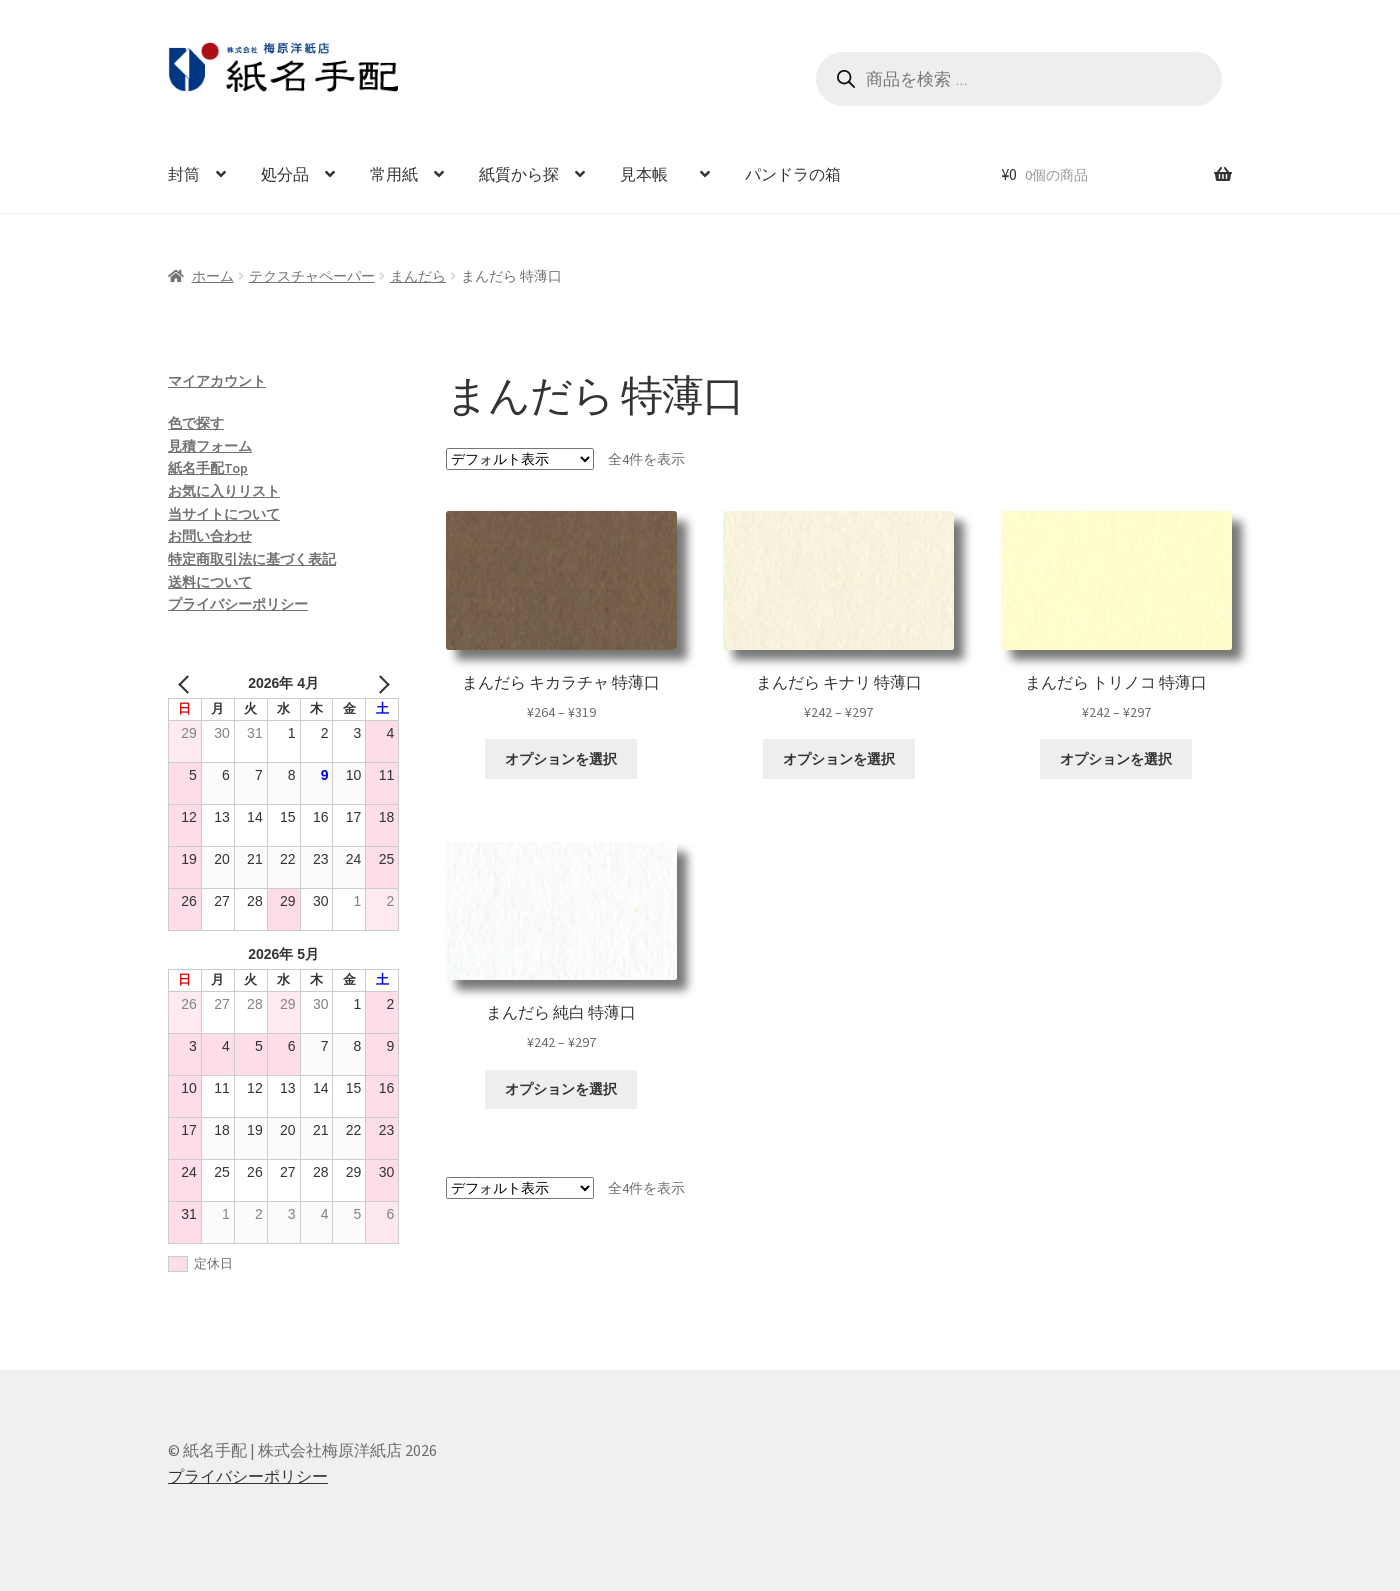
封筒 (184, 174)
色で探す (196, 423)
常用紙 (394, 174)
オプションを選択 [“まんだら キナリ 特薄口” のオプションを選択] (839, 759)
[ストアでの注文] (520, 459)
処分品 (285, 174)
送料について (210, 582)
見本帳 (652, 174)
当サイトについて (224, 514)
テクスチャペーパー (312, 276)
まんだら (418, 276)
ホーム (213, 276)
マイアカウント (217, 381)
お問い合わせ (210, 536)
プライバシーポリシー (238, 604)
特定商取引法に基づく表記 (252, 559)
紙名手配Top (208, 468)
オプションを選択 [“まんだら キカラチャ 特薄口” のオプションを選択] (561, 759)
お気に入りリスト (224, 491)
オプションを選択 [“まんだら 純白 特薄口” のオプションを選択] (561, 1089)
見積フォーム (210, 446)
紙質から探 (519, 174)
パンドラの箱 (793, 174)
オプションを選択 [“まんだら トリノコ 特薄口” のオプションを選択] (1116, 759)
